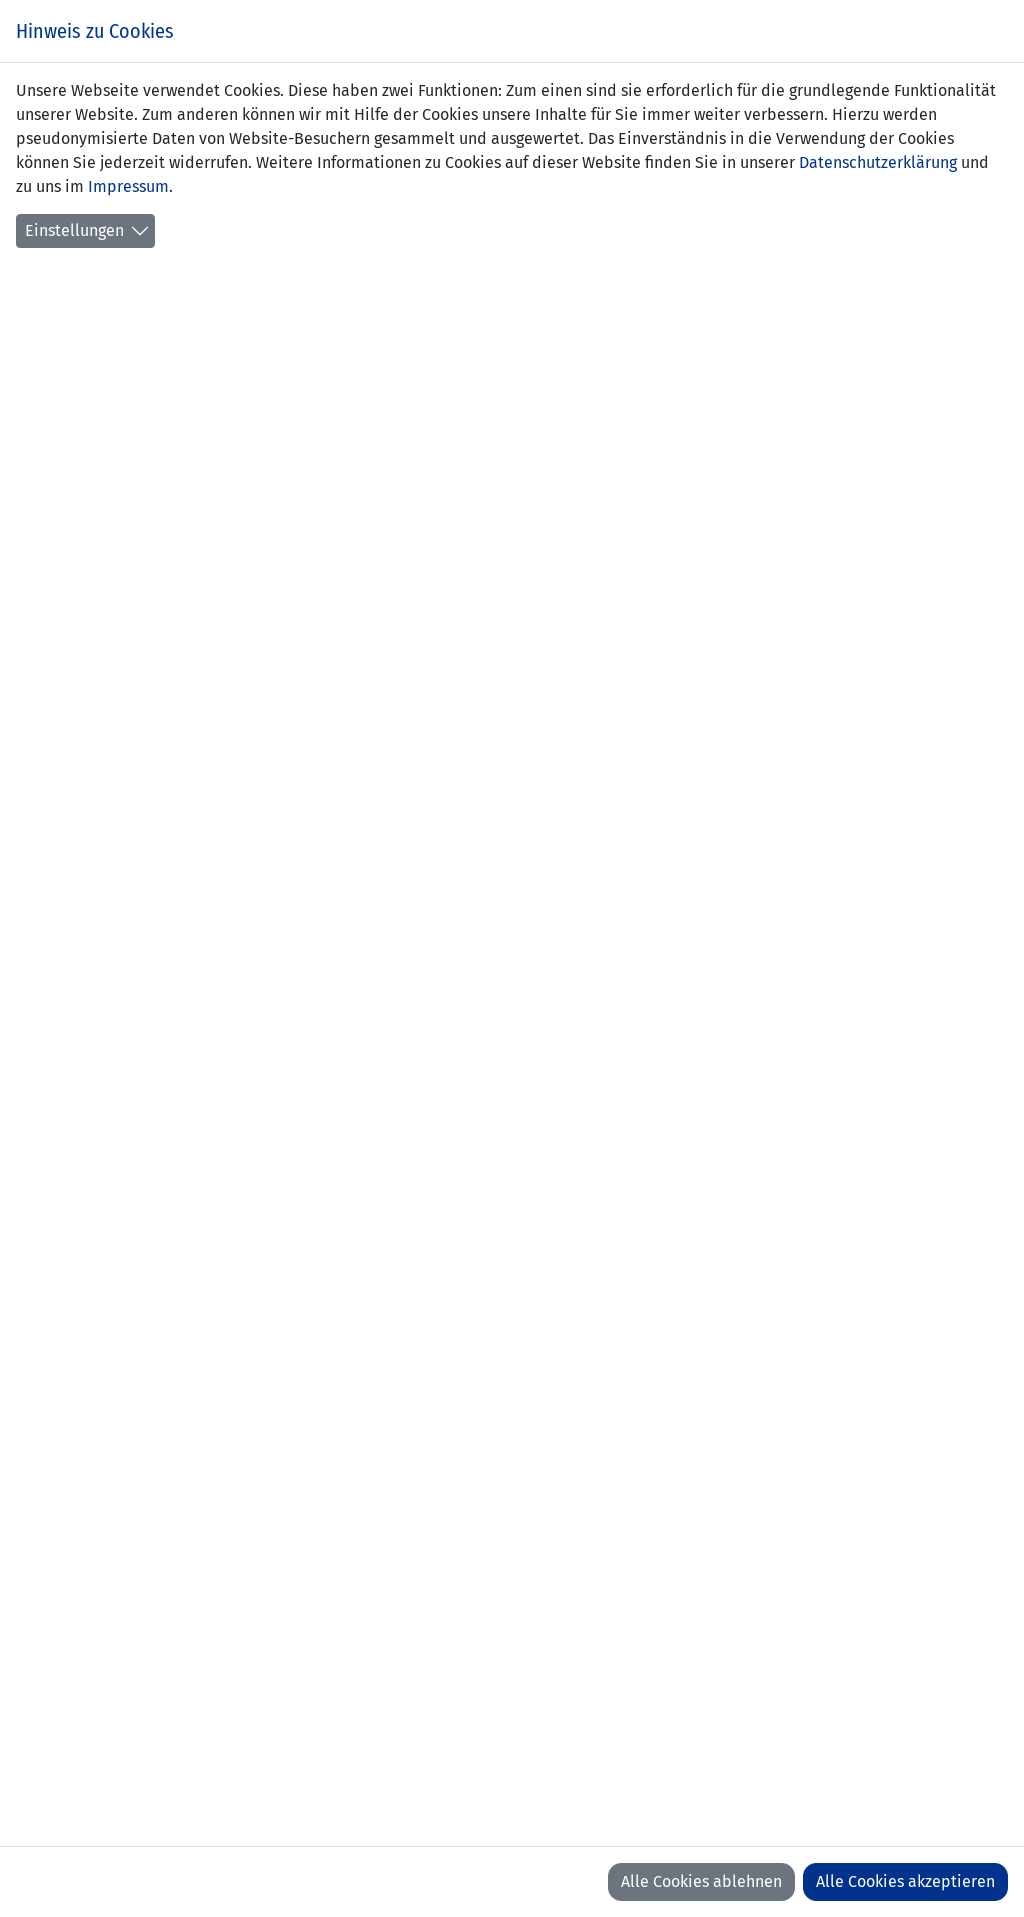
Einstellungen (74, 230)
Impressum (128, 186)
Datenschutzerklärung (878, 162)
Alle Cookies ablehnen (701, 1881)
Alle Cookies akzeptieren (905, 1881)
